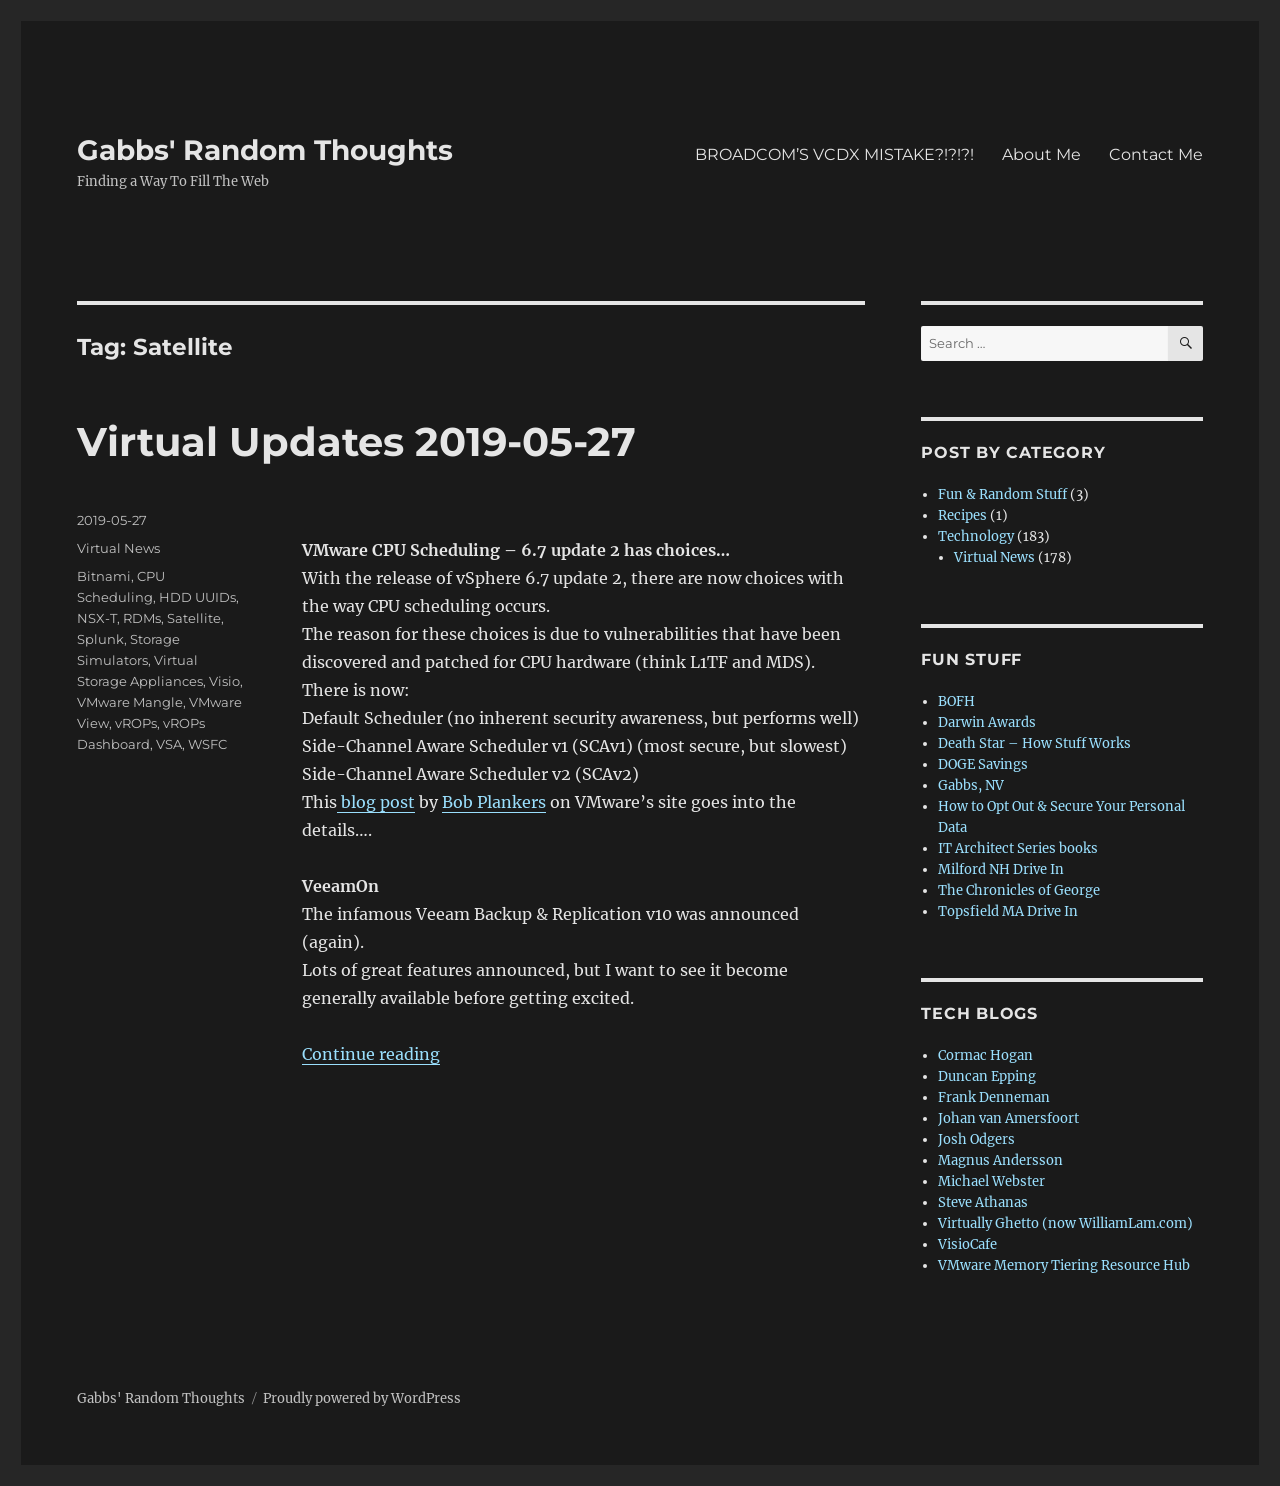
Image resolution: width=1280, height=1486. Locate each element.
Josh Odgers (976, 1139)
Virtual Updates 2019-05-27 (356, 441)
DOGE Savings (983, 764)
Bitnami (104, 576)
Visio (224, 681)
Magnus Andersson (1000, 1160)
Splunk (100, 639)
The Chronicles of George (1019, 890)
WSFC (207, 744)
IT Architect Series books (1018, 848)
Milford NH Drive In (1001, 869)
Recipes (962, 515)
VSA (169, 744)
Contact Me (1156, 154)
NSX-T (97, 618)
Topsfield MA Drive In (1008, 911)
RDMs (142, 618)
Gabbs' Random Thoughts (265, 150)
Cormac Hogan (985, 1055)
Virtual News (118, 548)
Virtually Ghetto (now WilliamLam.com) (1065, 1223)
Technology (976, 536)
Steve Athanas (983, 1202)
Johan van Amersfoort (1008, 1118)
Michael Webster (991, 1181)
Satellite (194, 618)
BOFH (956, 701)
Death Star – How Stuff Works (1034, 743)
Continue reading (371, 1054)
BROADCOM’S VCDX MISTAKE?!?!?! (834, 154)
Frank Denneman (994, 1097)
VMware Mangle (130, 702)
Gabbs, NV (971, 785)
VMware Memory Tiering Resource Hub (1064, 1265)
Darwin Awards (987, 722)
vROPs (136, 723)
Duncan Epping (987, 1076)
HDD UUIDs (197, 597)
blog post (376, 802)
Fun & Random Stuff (1002, 494)
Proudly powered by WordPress (362, 1398)
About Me (1041, 154)
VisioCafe (967, 1244)
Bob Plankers (494, 802)
